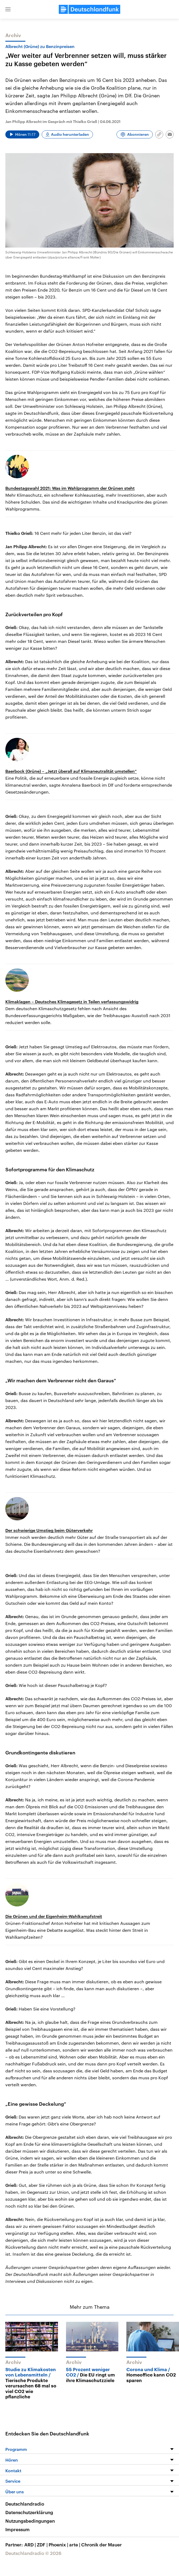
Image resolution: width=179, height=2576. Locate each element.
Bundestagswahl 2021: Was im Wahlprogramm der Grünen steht (70, 488)
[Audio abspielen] (22, 134)
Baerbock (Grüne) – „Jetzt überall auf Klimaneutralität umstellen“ (71, 771)
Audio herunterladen (70, 134)
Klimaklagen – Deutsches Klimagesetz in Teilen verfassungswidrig (71, 1001)
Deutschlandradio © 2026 (33, 2553)
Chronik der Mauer (101, 2544)
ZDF (43, 2544)
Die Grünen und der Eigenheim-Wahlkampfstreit (53, 1916)
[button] (8, 9)
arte (75, 2544)
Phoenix (59, 2544)
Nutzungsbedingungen (30, 2520)
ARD (30, 2544)
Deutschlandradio (24, 2503)
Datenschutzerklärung (29, 2512)
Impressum (17, 2529)
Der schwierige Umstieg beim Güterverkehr (49, 1530)
